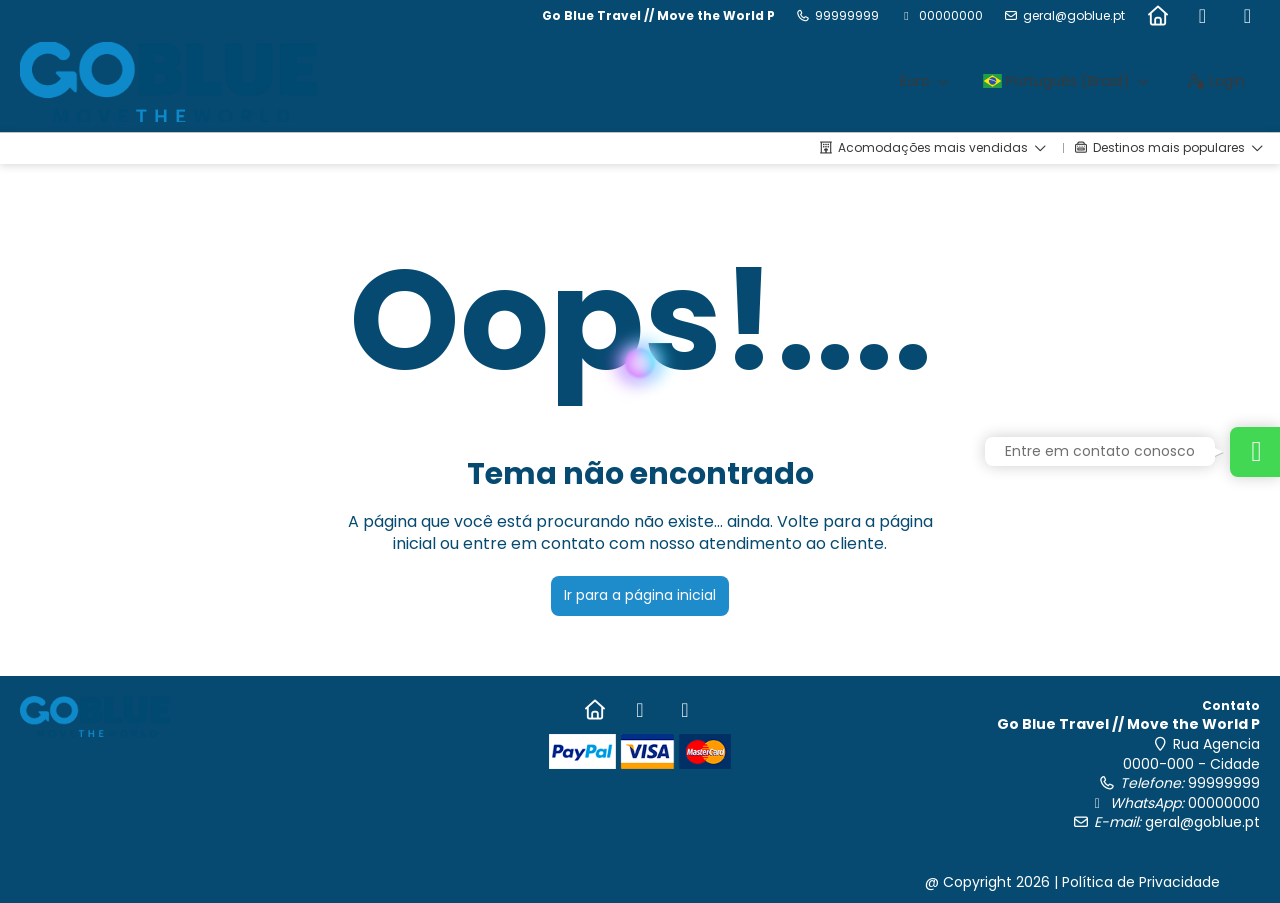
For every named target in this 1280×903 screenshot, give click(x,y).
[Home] (1157, 16)
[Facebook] (1202, 16)
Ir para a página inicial (640, 595)
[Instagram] (1247, 16)
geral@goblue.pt (1074, 16)
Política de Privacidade (1141, 882)
